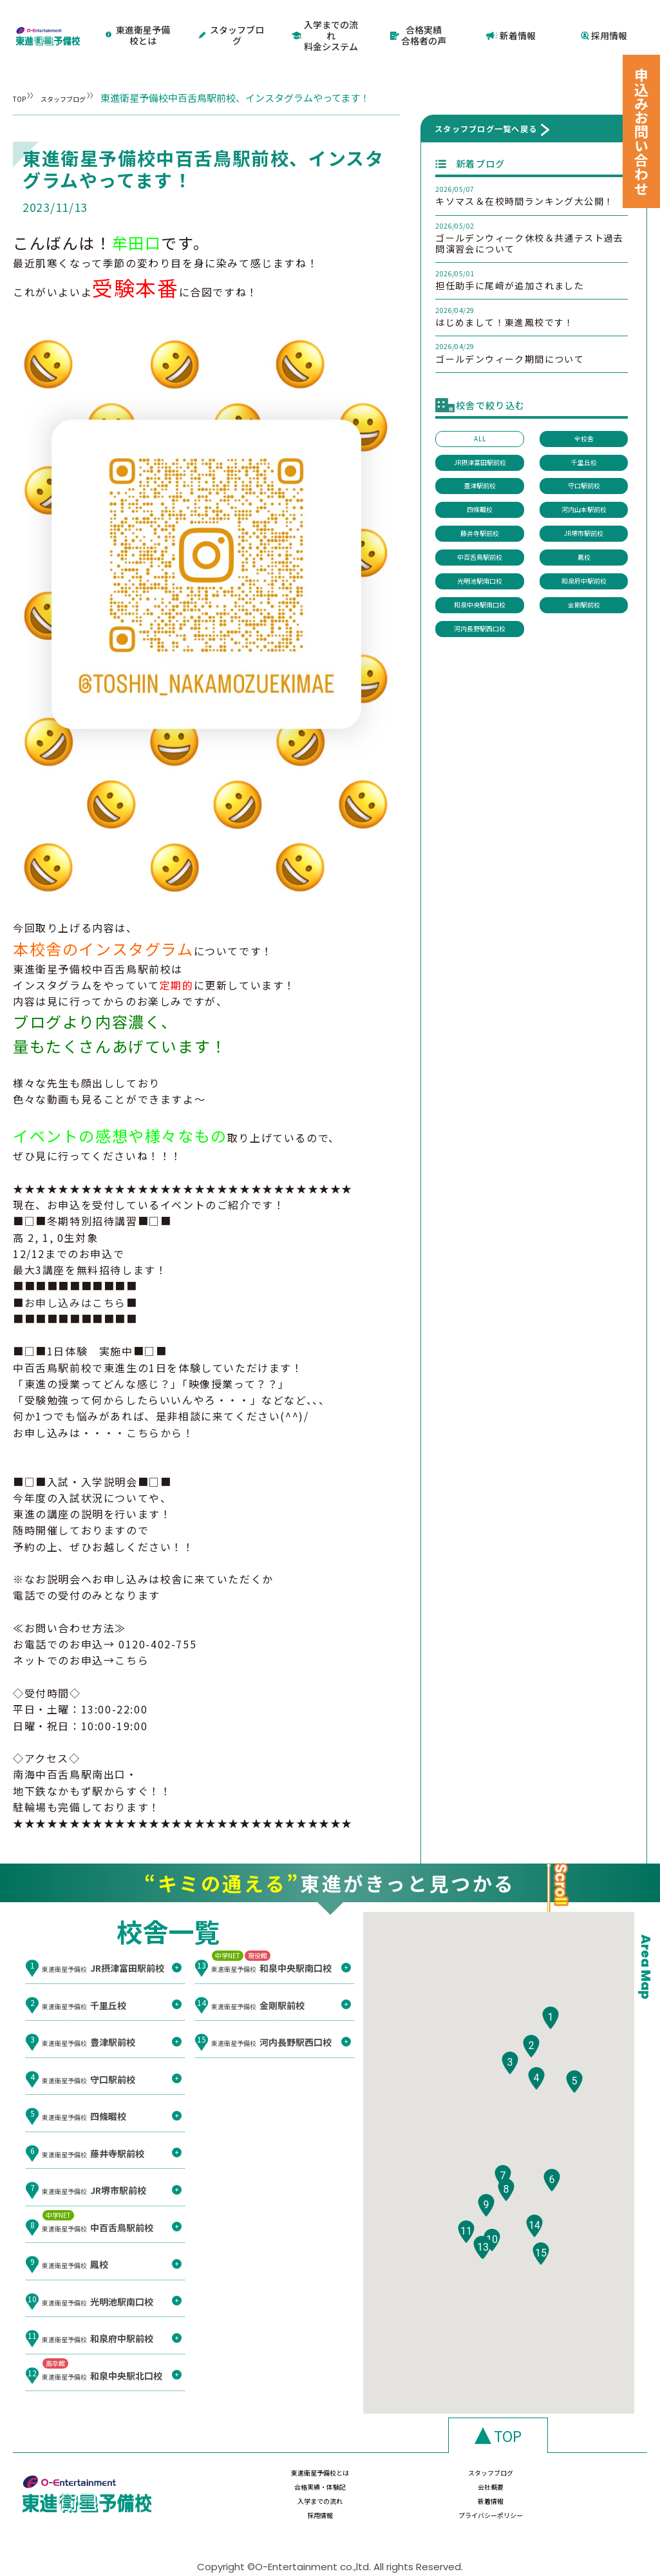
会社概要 (582, 2462)
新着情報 (511, 23)
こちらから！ (160, 1409)
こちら (132, 1637)
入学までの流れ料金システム (325, 23)
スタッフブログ (232, 23)
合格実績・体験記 (472, 2462)
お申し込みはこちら (75, 1279)
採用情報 (604, 23)
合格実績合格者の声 (418, 23)
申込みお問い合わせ (641, 131)
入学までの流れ (251, 2487)
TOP (23, 75)
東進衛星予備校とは (140, 23)
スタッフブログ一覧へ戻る (486, 106)
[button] (550, 2032)
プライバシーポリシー (582, 2487)
